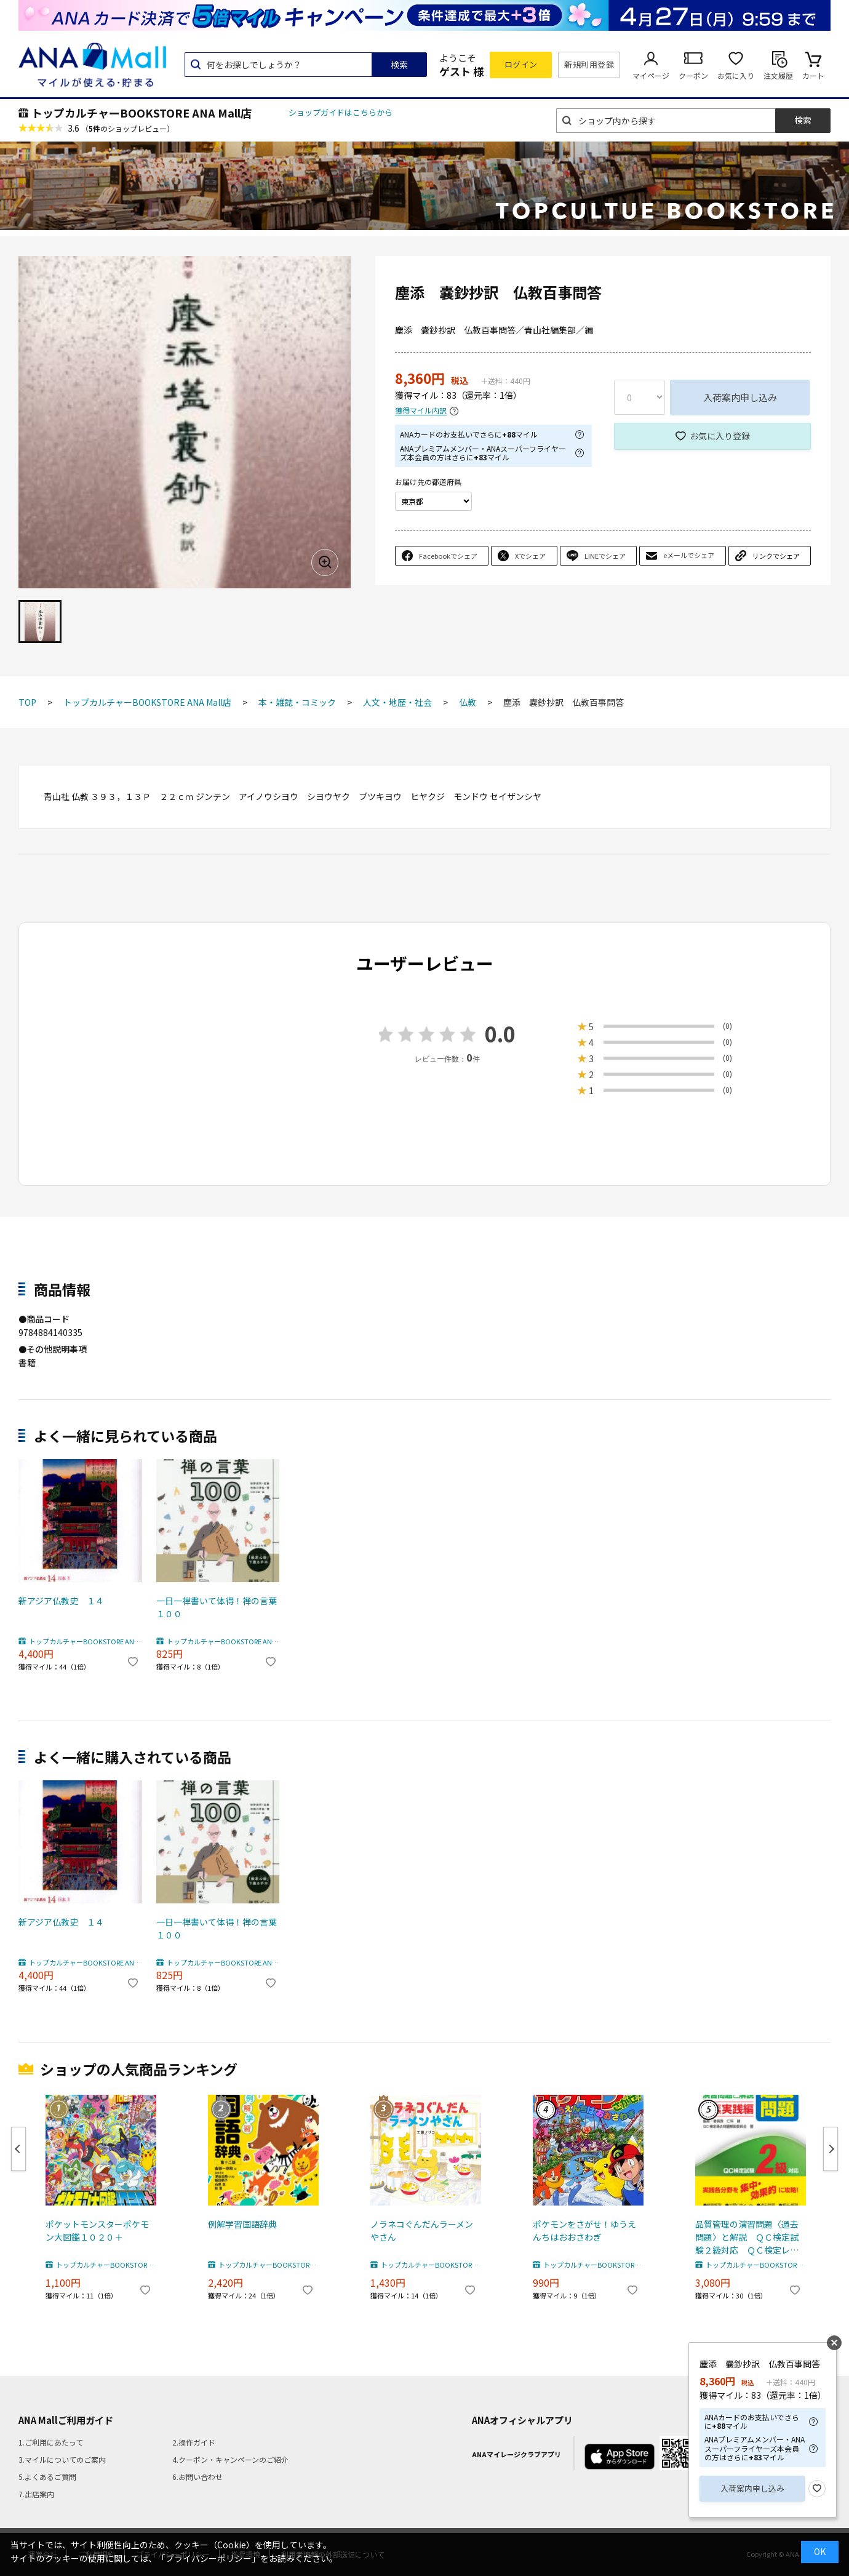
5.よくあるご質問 (47, 2476)
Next (830, 2149)
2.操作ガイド (193, 2442)
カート (813, 75)
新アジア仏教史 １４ (61, 1600)
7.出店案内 (36, 2494)
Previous (18, 2149)
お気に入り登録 (720, 436)
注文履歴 (778, 75)
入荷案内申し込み (740, 397)
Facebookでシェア (448, 556)
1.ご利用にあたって (50, 2442)
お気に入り (735, 75)
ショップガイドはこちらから (341, 112)
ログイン (521, 64)
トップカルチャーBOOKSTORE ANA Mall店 (141, 113)
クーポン (693, 75)
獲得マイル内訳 (421, 410)
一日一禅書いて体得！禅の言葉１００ (216, 1607)
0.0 (500, 1033)
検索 (399, 64)
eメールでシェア (688, 555)
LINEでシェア (605, 556)
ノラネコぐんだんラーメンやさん (421, 2230)
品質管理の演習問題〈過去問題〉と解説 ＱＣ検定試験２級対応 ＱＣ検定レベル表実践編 (747, 2237)
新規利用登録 (589, 64)
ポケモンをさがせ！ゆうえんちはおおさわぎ (584, 2230)
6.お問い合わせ (197, 2476)
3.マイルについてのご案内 (62, 2459)
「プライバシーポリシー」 (208, 2558)
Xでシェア (530, 556)
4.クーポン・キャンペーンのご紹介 (230, 2459)
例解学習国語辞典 (242, 2224)
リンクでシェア (776, 556)
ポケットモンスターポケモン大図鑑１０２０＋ (97, 2230)
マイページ (650, 75)
